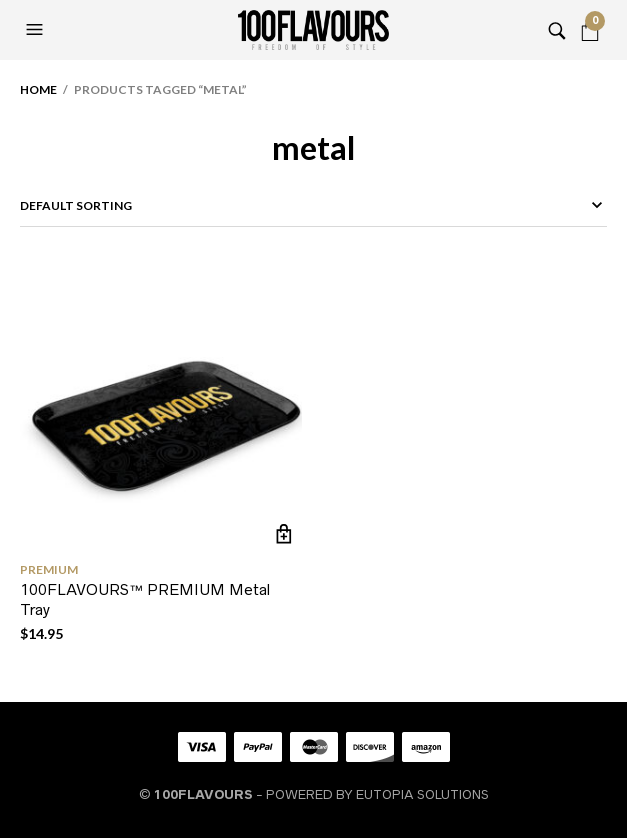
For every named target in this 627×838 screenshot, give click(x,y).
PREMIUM (49, 569)
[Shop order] (313, 205)
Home (38, 89)
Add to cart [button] (284, 533)
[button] (37, 30)
